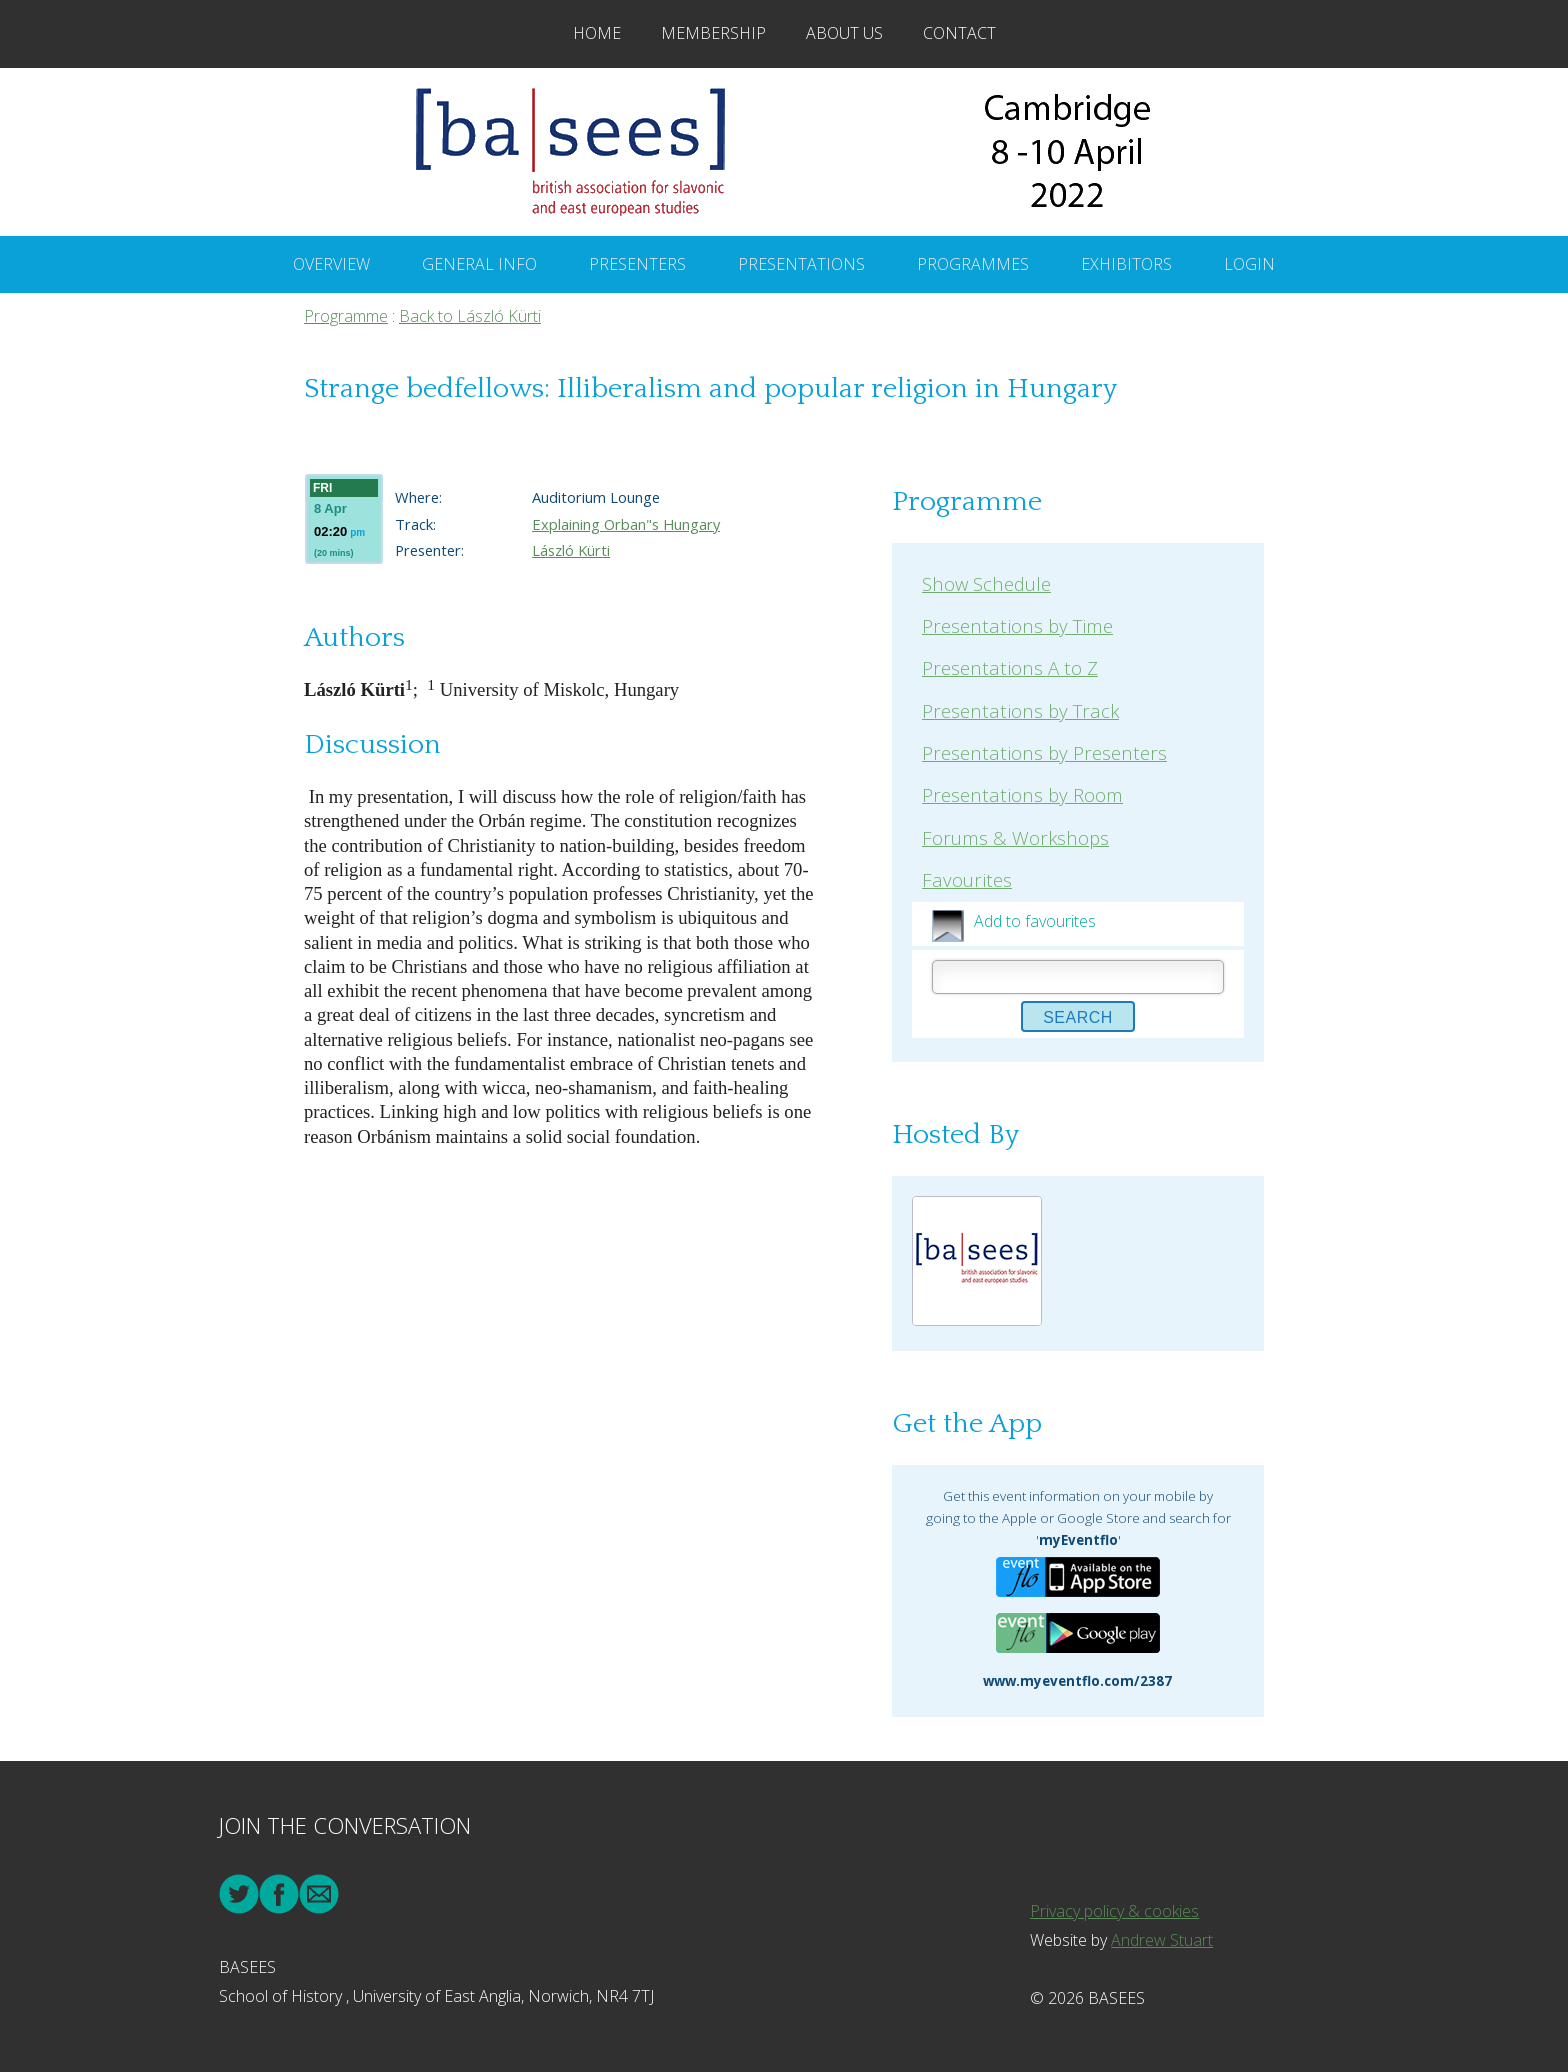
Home (597, 33)
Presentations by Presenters (1044, 752)
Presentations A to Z (1010, 667)
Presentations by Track (1020, 710)
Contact (959, 33)
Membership (713, 33)
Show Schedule (986, 583)
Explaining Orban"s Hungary (626, 524)
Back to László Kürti (470, 316)
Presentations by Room (1022, 794)
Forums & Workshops (1015, 837)
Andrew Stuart (1162, 1940)
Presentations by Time (1017, 625)
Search (1078, 1017)
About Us (844, 33)
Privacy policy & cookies (1114, 1911)
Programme (346, 316)
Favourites (967, 879)
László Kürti (571, 550)
